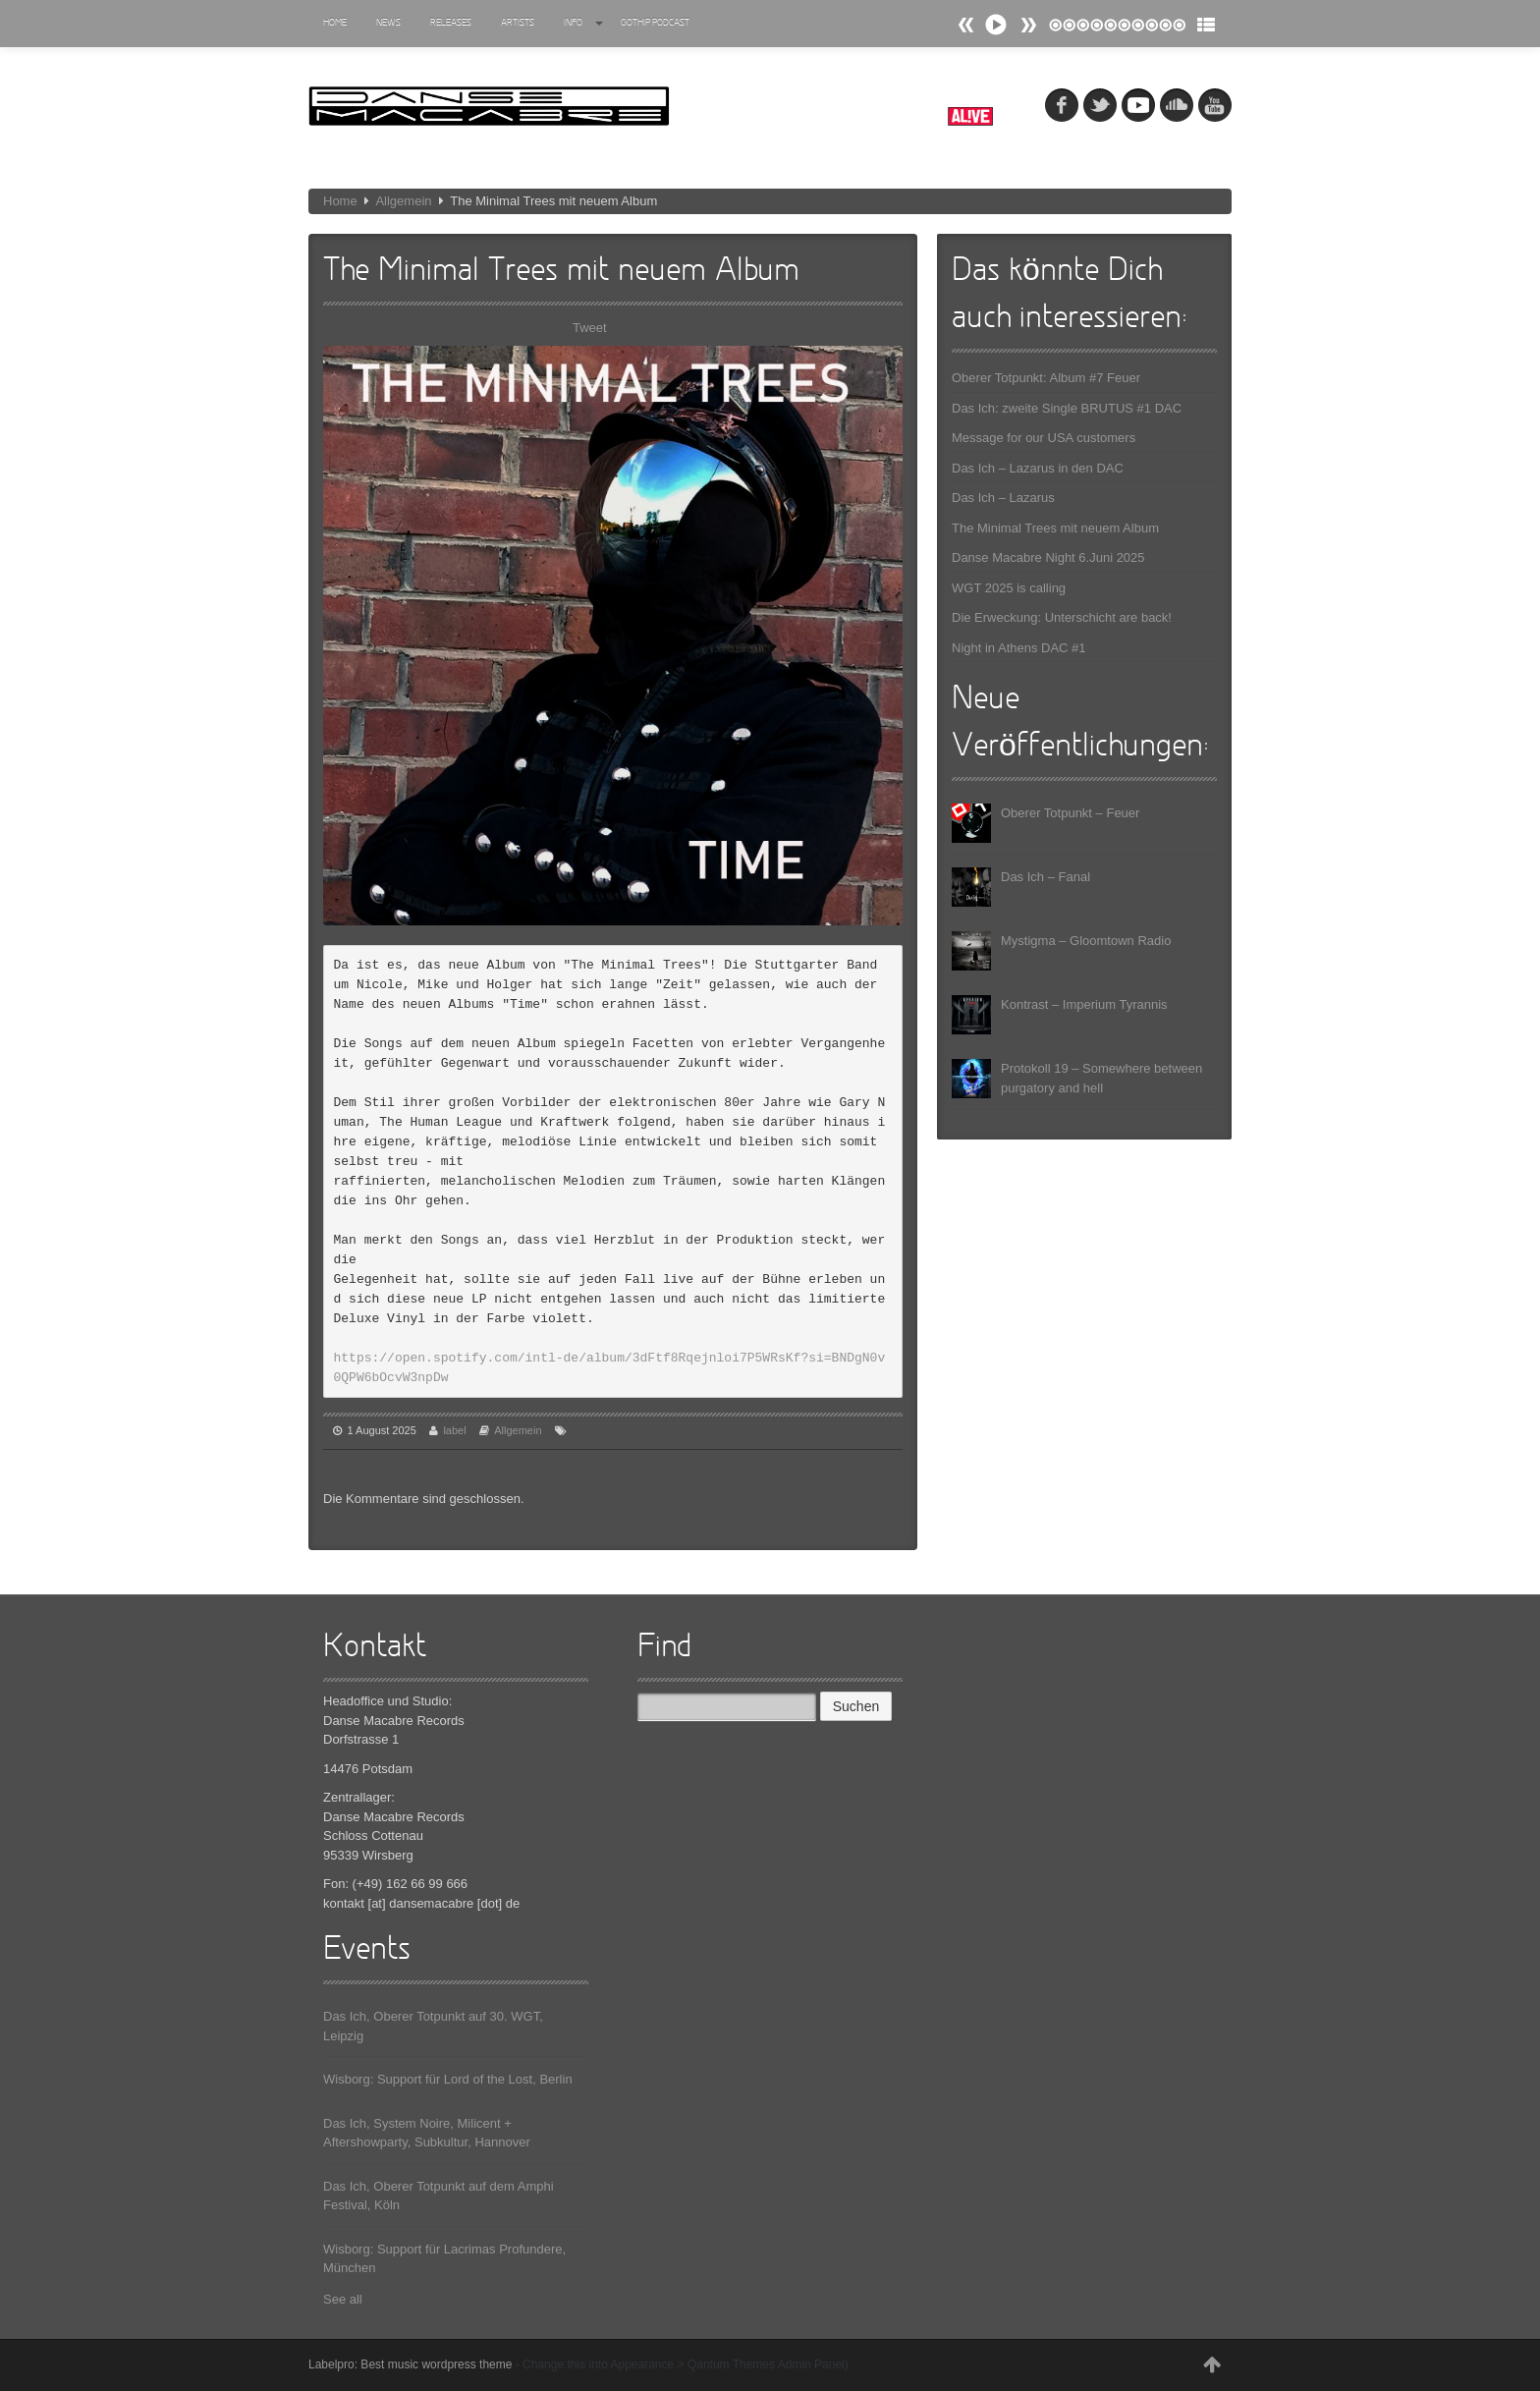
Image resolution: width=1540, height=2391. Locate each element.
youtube (1215, 105)
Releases (450, 23)
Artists (517, 23)
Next (966, 25)
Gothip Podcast (655, 23)
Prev (1028, 25)
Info (583, 23)
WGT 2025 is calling (1009, 588)
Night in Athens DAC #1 (1019, 647)
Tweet (590, 327)
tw (1100, 105)
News (388, 23)
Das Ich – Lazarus (1003, 497)
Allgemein (403, 201)
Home (335, 23)
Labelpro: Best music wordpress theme (410, 2364)
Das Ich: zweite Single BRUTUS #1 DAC (1067, 408)
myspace (1138, 105)
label (454, 1430)
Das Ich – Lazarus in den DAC (1038, 468)
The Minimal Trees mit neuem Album (1055, 528)
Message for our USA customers (1043, 437)
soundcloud (1176, 105)
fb (1061, 105)
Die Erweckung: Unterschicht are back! (1062, 617)
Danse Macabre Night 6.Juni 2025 (1048, 557)
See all (342, 2299)
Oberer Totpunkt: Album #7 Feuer (1046, 377)
